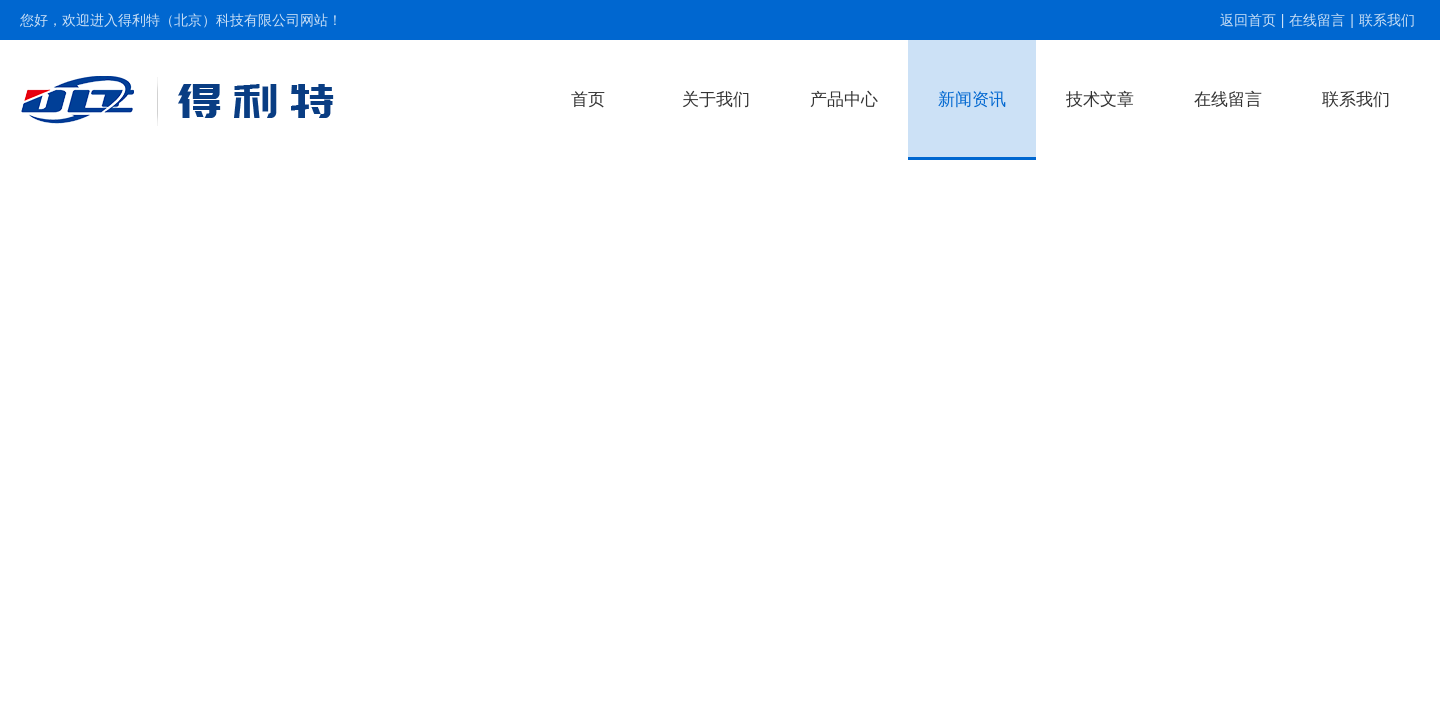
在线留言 (1317, 20)
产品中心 (844, 99)
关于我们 (716, 99)
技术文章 (1100, 99)
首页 (588, 99)
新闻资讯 (972, 99)
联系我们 (1387, 20)
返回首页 (1248, 20)
